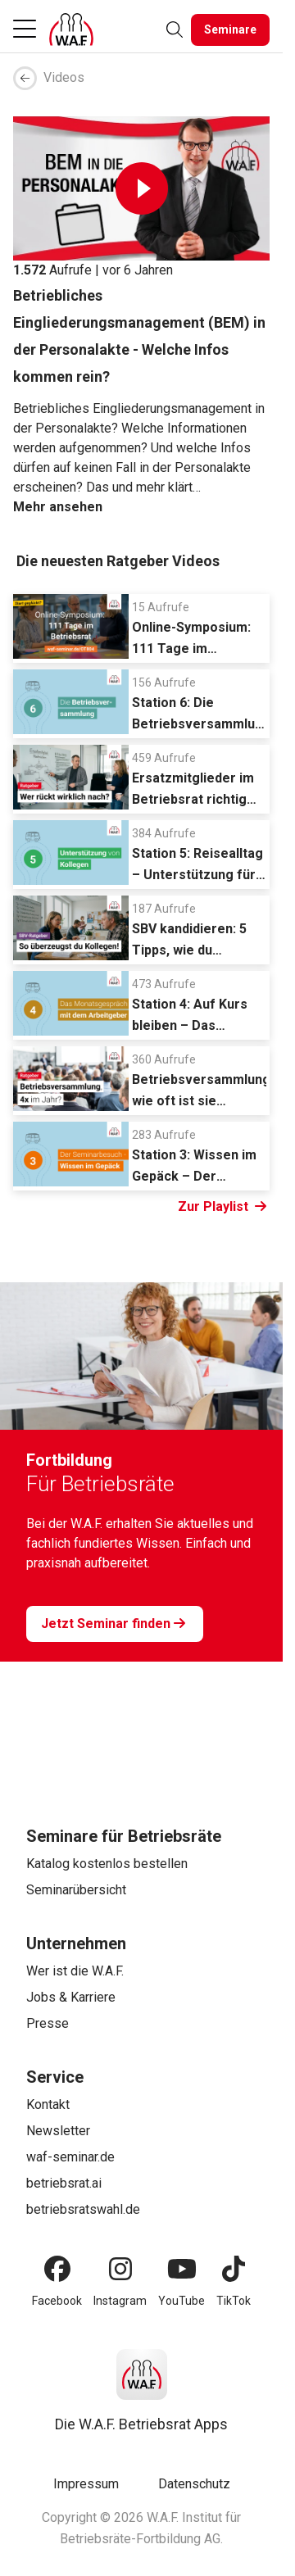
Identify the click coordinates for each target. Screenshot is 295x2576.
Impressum (86, 2484)
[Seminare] (230, 30)
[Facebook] (57, 2268)
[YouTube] (182, 2268)
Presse (47, 2023)
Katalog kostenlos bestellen (107, 1863)
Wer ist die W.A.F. (75, 1971)
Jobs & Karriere (71, 1997)
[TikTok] (233, 2268)
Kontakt (48, 2104)
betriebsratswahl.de (83, 2209)
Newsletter (58, 2130)
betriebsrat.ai (64, 2183)
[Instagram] (120, 2268)
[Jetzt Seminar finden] (114, 1624)
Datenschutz (194, 2484)
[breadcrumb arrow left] (25, 78)
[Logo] (71, 29)
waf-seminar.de (70, 2157)
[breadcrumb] (141, 78)
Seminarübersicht (76, 1890)
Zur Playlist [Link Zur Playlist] (222, 1207)
